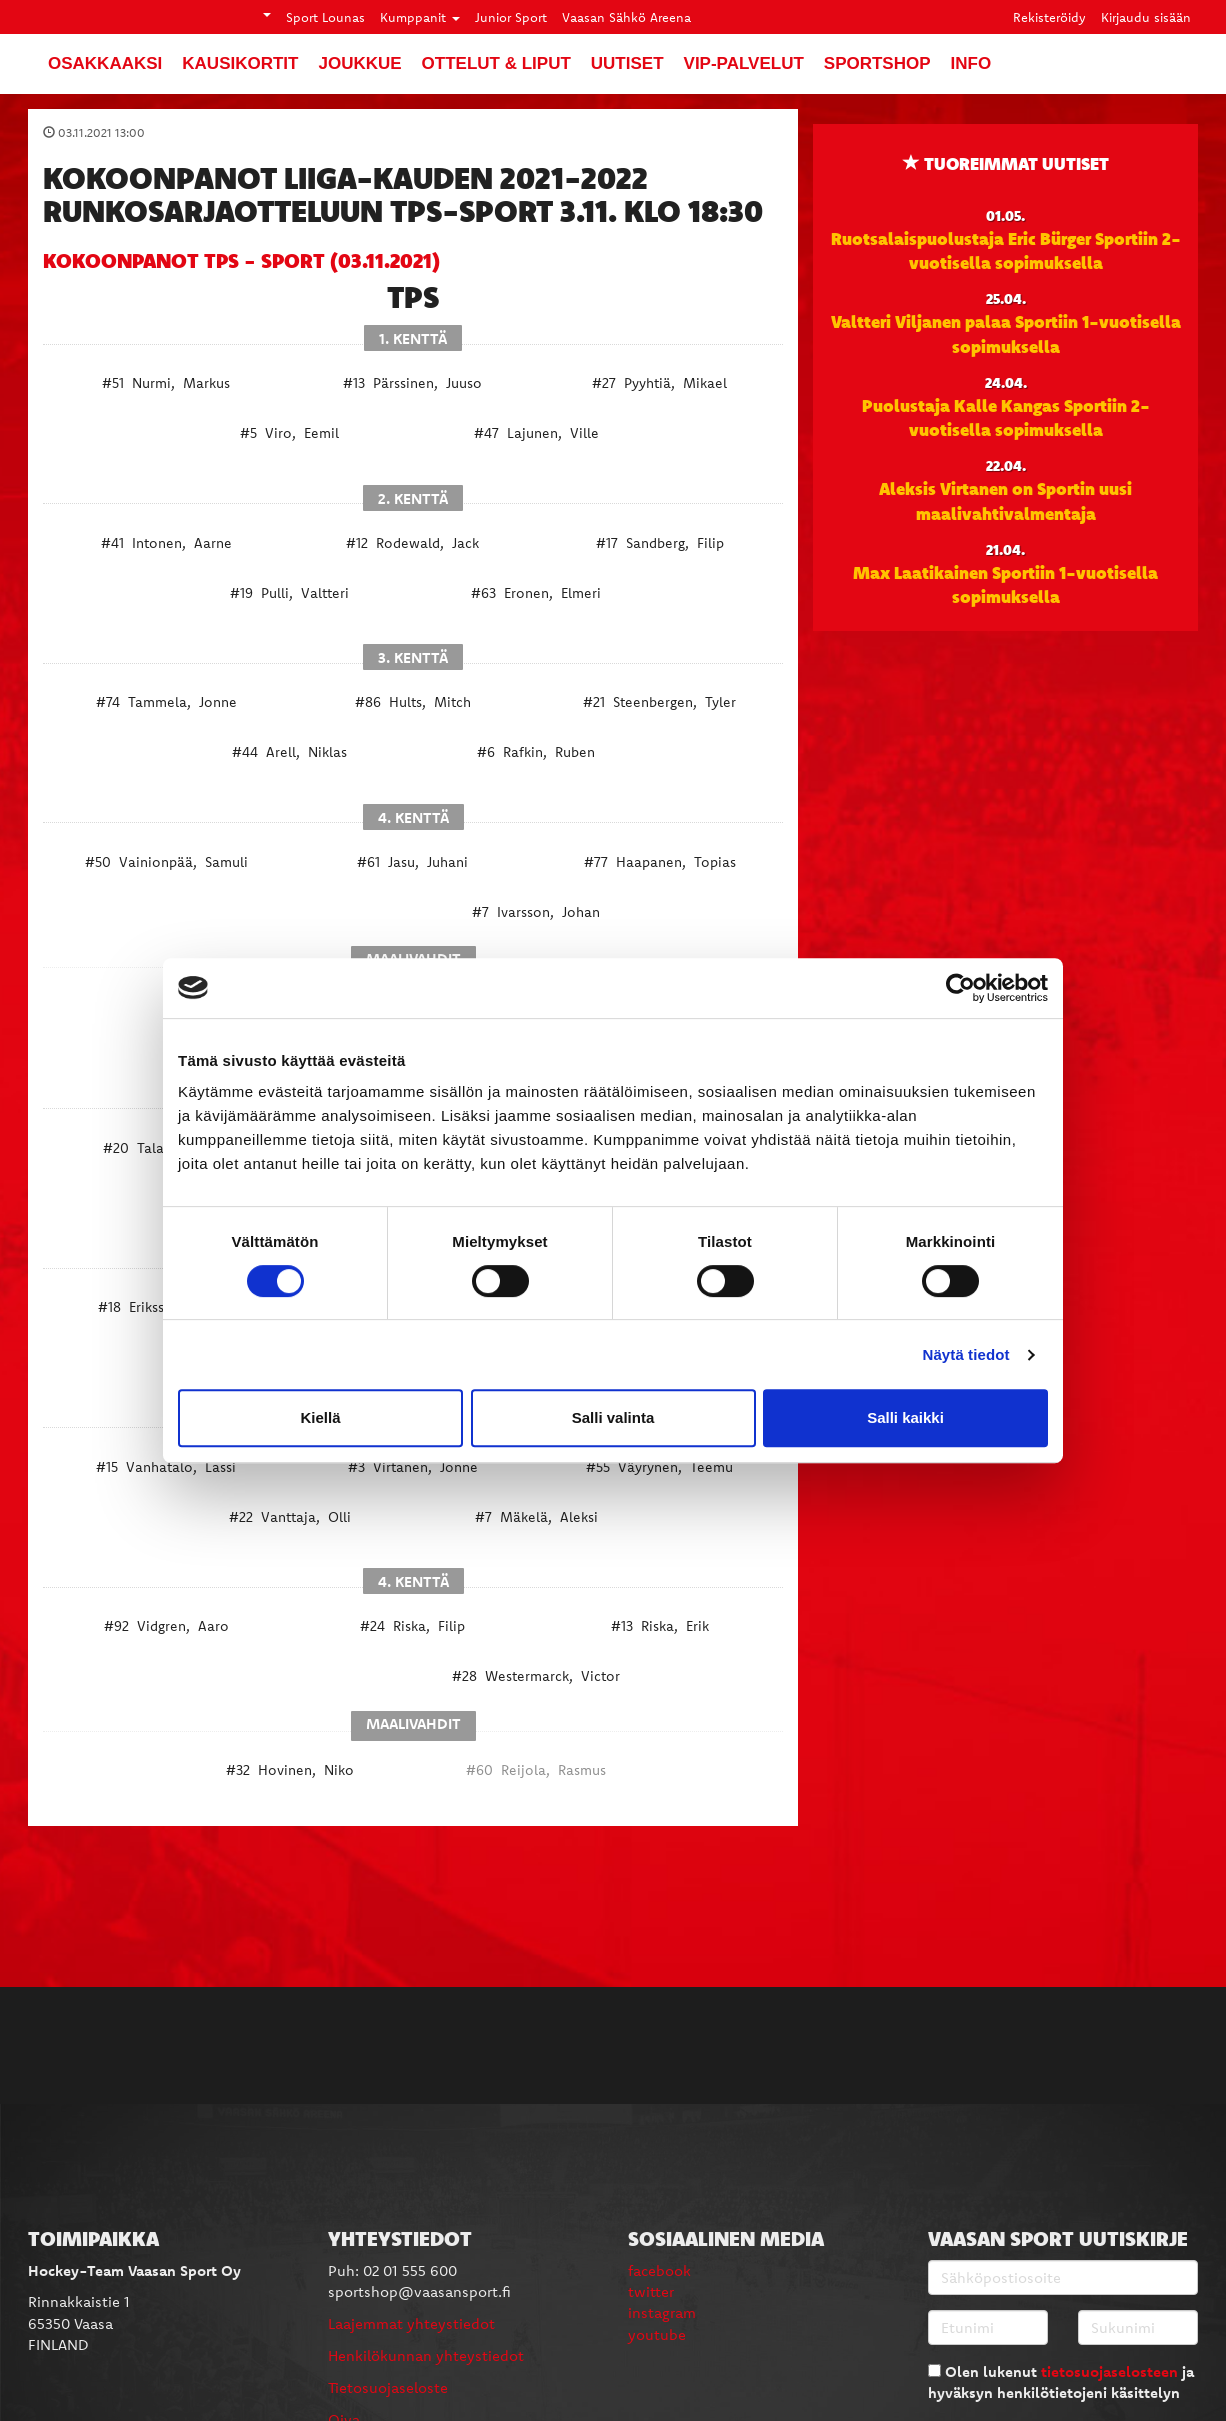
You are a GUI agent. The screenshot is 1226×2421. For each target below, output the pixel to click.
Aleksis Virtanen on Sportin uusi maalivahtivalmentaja (1005, 500)
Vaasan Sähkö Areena (626, 17)
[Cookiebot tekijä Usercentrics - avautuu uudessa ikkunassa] (960, 988)
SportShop (877, 63)
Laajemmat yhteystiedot (411, 2323)
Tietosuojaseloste (388, 2387)
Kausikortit (240, 63)
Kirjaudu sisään (1146, 17)
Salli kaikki (905, 1417)
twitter (651, 2291)
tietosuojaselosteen (1109, 2371)
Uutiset (627, 63)
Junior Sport (511, 17)
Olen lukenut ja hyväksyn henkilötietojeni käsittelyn (1061, 2382)
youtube (657, 2334)
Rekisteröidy (1049, 17)
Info (971, 63)
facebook (659, 2270)
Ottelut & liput (496, 63)
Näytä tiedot (966, 1354)
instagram (662, 2312)
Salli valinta (613, 1417)
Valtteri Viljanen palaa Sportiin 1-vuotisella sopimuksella (1006, 333)
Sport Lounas (325, 17)
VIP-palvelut (744, 63)
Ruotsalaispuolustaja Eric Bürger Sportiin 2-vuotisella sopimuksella (1006, 250)
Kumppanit (420, 17)
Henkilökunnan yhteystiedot (426, 2355)
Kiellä (320, 1417)
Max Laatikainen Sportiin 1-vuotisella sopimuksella (1005, 584)
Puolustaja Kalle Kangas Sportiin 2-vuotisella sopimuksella (1006, 417)
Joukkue (359, 63)
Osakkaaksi (105, 63)
